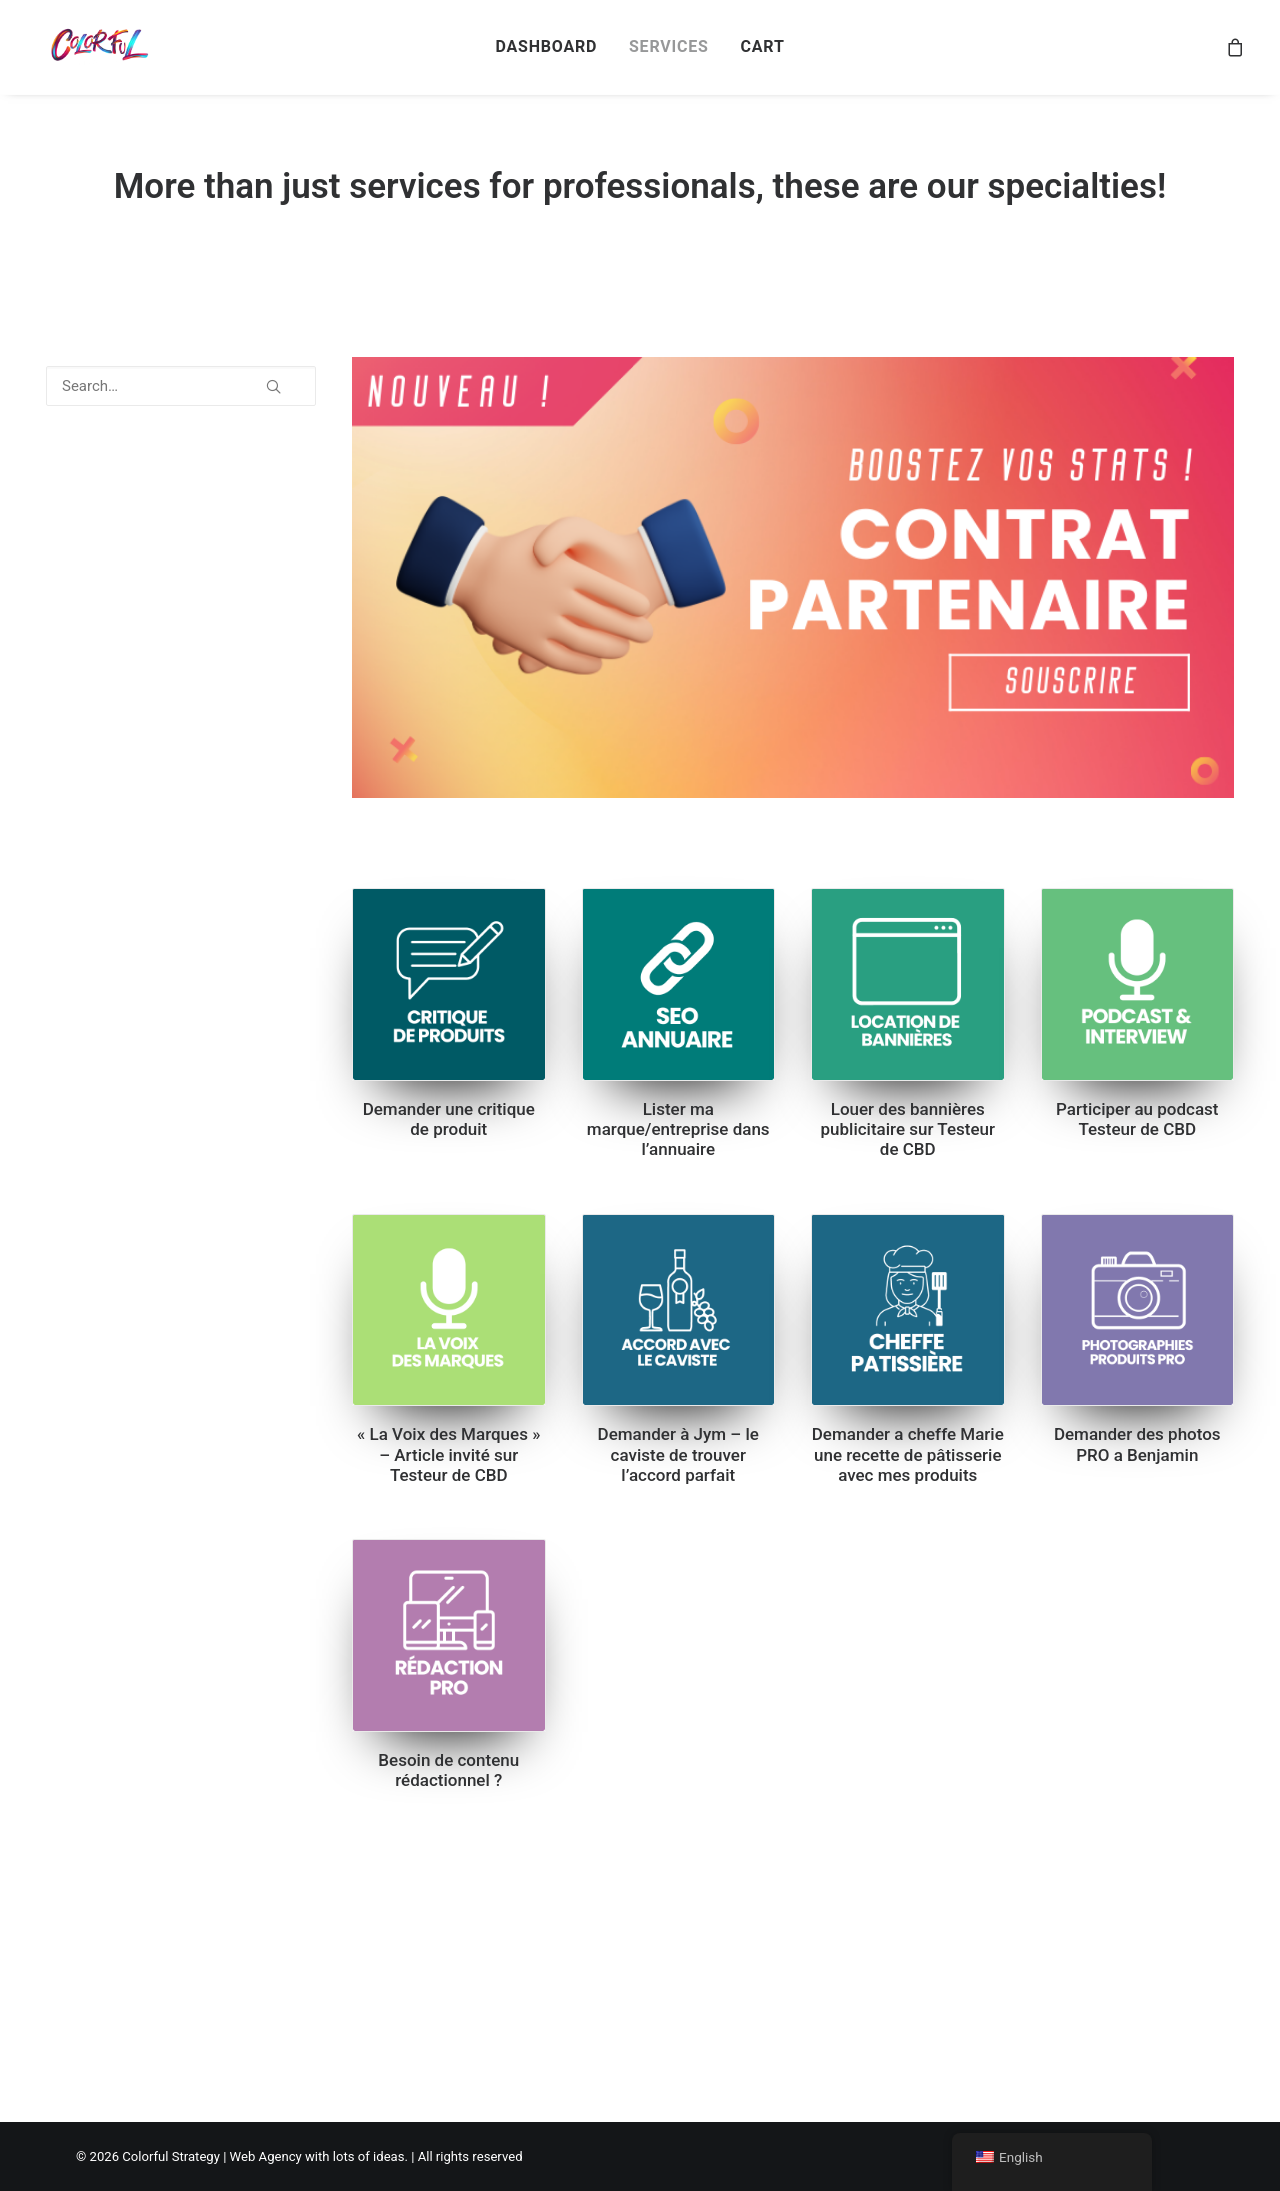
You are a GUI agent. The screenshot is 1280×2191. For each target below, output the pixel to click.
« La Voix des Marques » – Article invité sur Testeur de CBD (448, 1454)
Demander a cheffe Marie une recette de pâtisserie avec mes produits (908, 1454)
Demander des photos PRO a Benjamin (1137, 1444)
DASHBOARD (546, 46)
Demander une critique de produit (449, 1119)
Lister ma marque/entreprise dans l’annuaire (678, 1129)
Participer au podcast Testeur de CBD (1137, 1119)
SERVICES (669, 46)
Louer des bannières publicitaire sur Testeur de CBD (908, 1129)
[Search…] (181, 386)
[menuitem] (546, 47)
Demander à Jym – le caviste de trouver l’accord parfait (678, 1454)
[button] (273, 379)
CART (762, 46)
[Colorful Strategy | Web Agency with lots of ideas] (97, 47)
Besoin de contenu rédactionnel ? (448, 1770)
